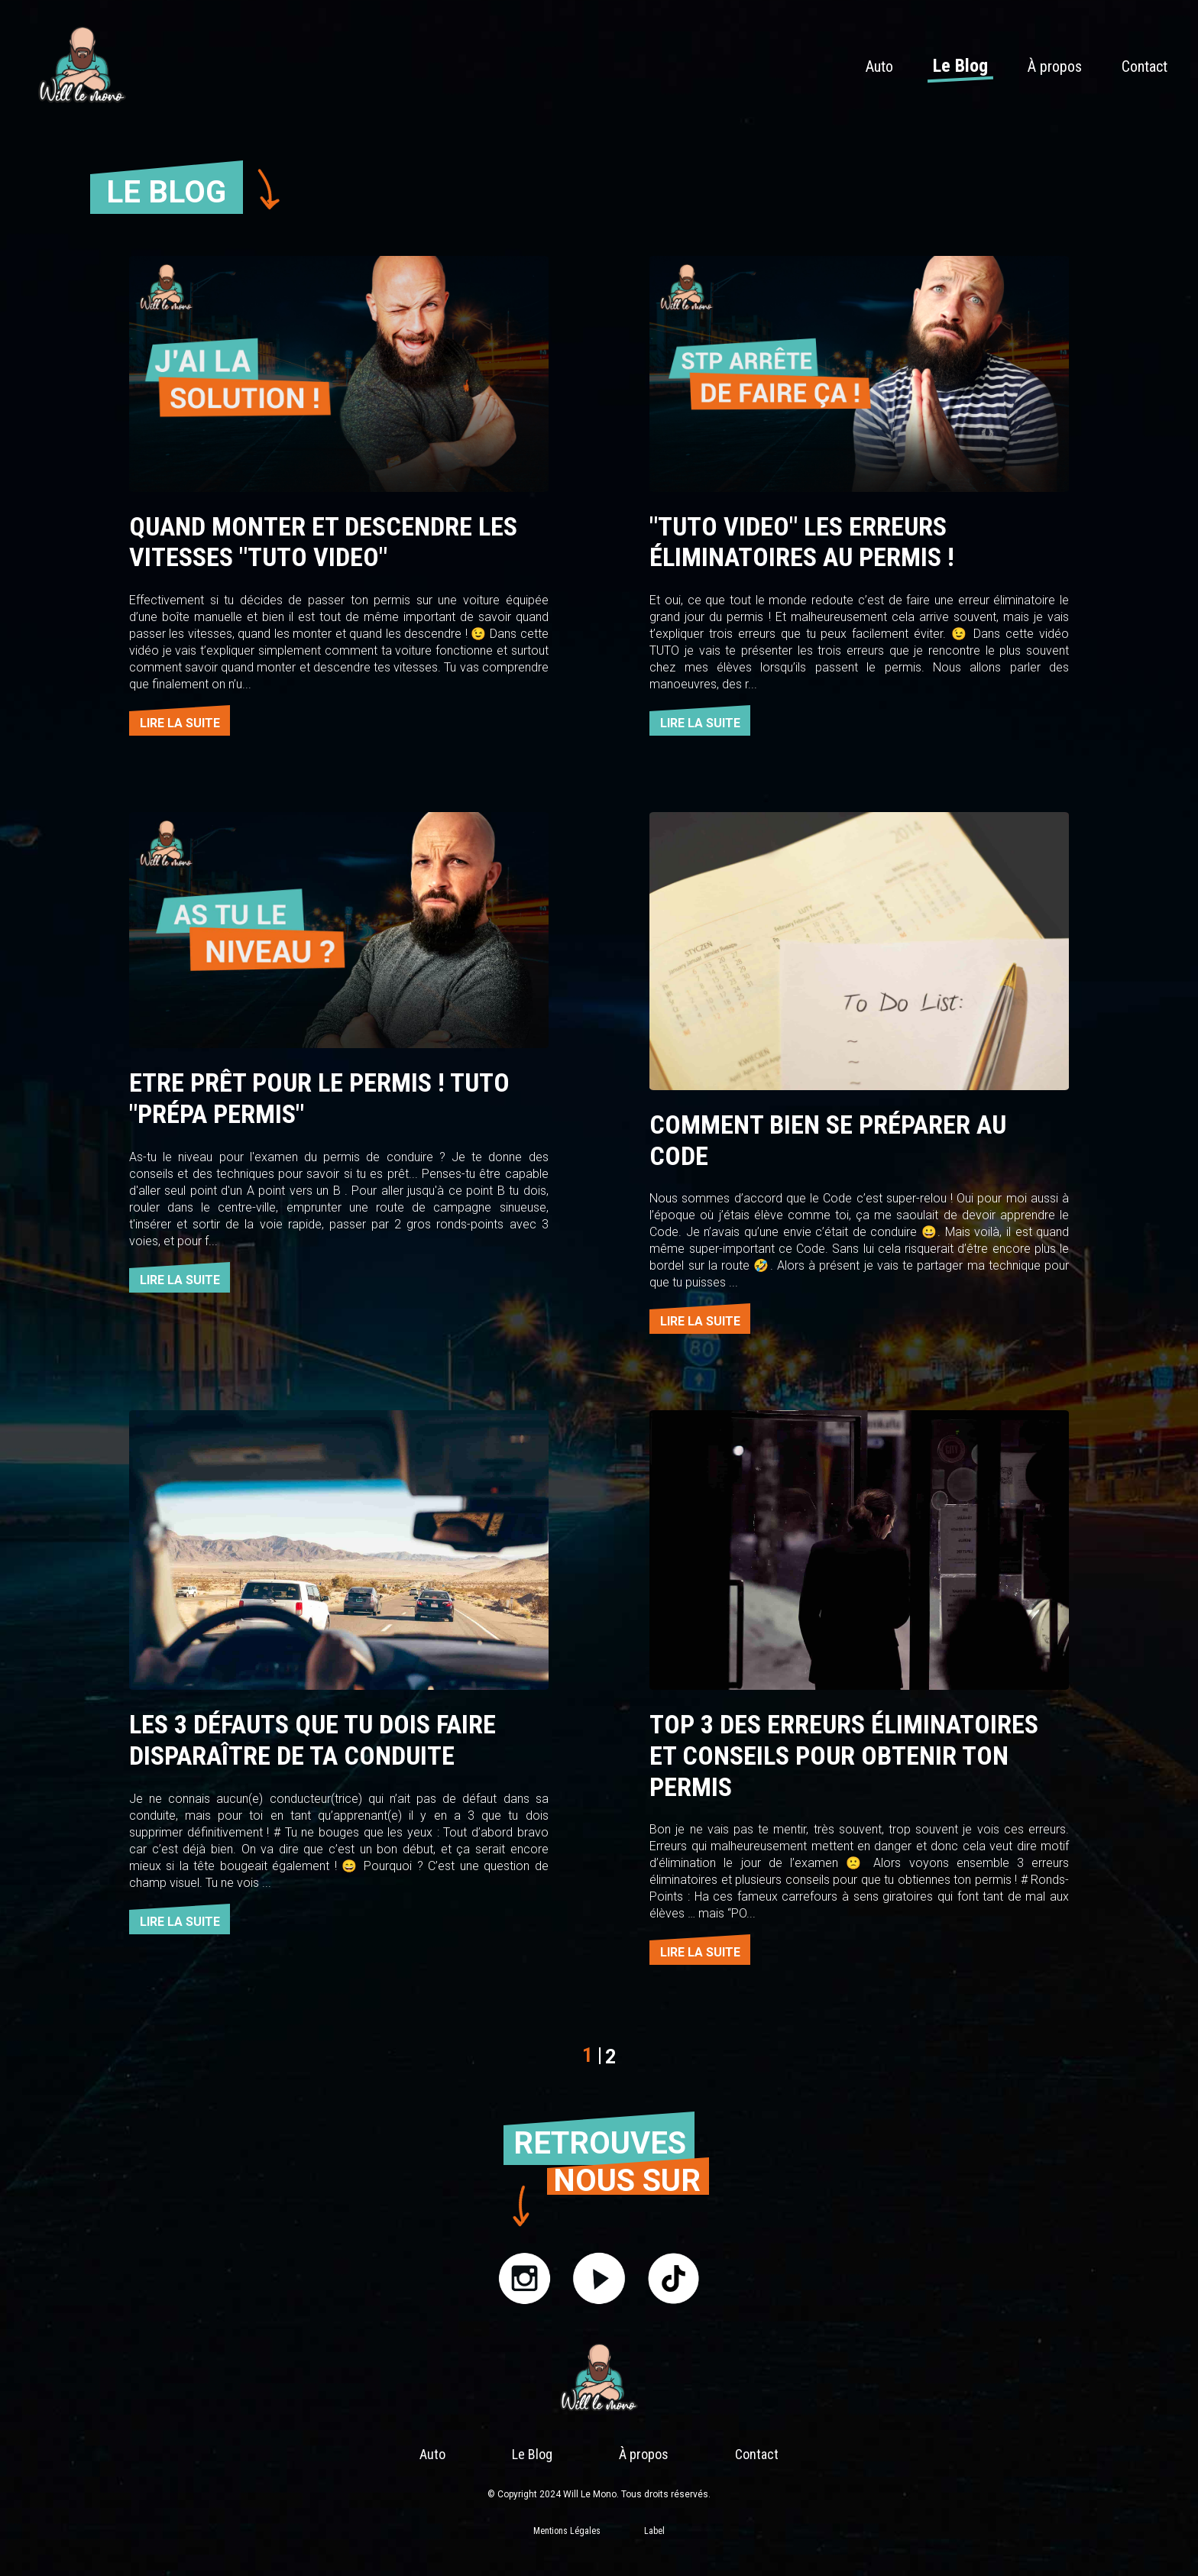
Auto (879, 66)
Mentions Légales (567, 2531)
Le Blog (960, 65)
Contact (1144, 66)
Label (654, 2531)
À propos (1055, 66)
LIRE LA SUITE (180, 723)
